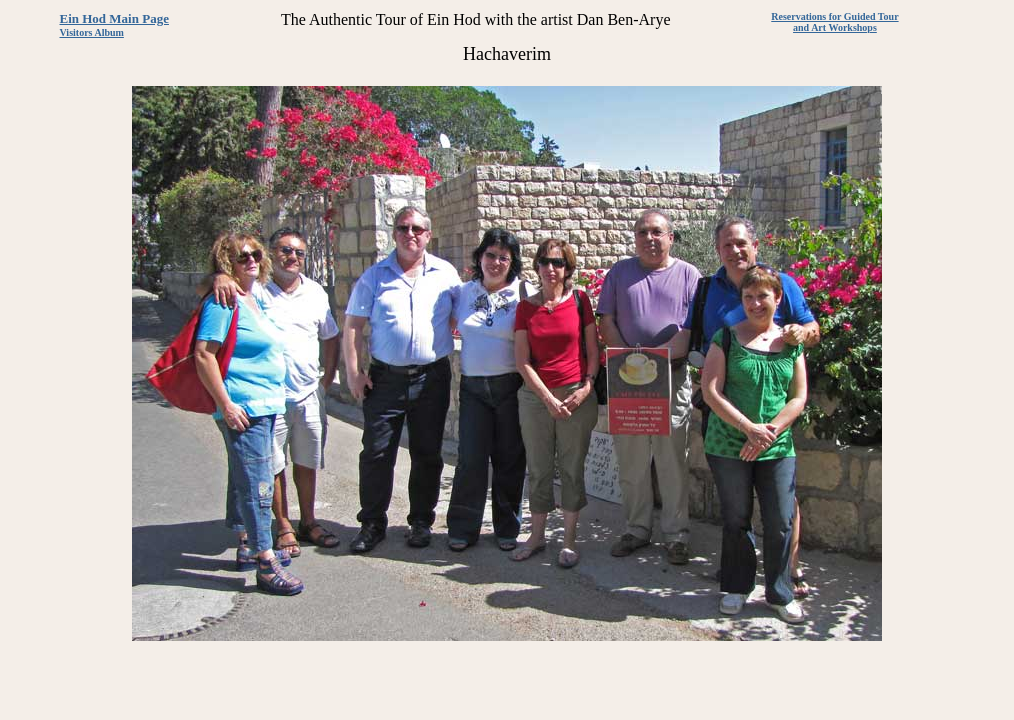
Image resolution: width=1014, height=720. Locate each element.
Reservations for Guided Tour (834, 16)
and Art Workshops (835, 27)
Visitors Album (92, 32)
